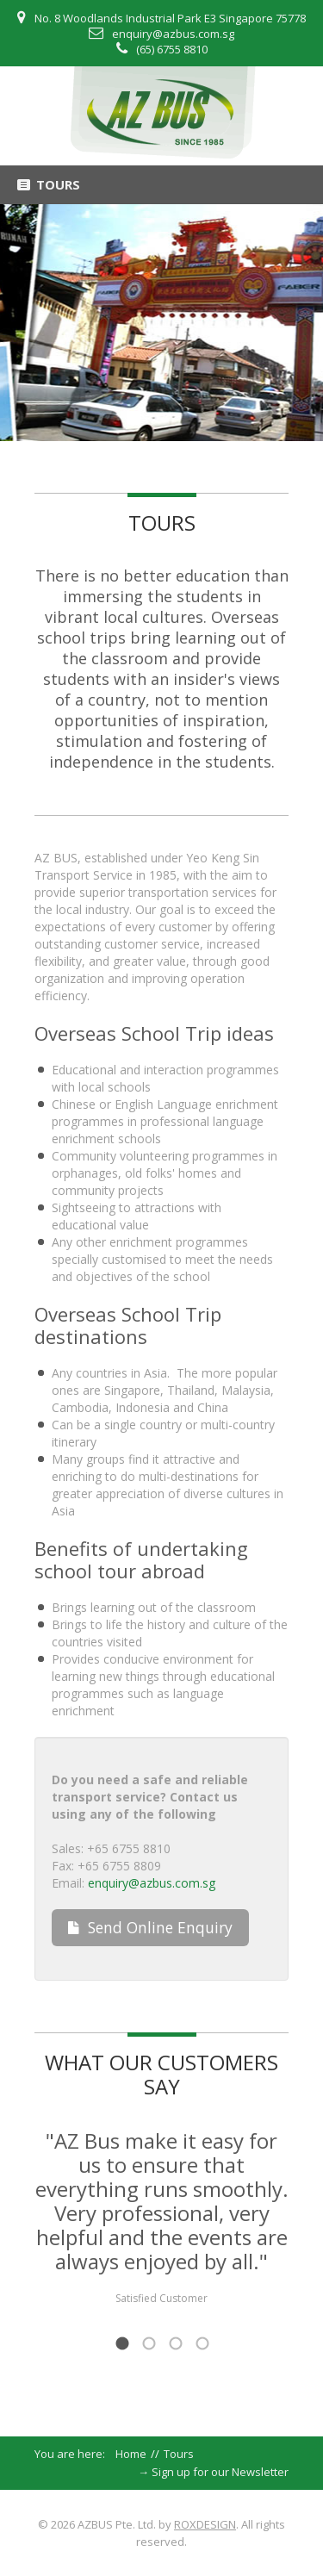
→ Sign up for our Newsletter (213, 2472)
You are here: (74, 2453)
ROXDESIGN (205, 2524)
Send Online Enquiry (150, 1927)
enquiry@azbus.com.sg (173, 33)
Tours (162, 522)
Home (130, 2453)
